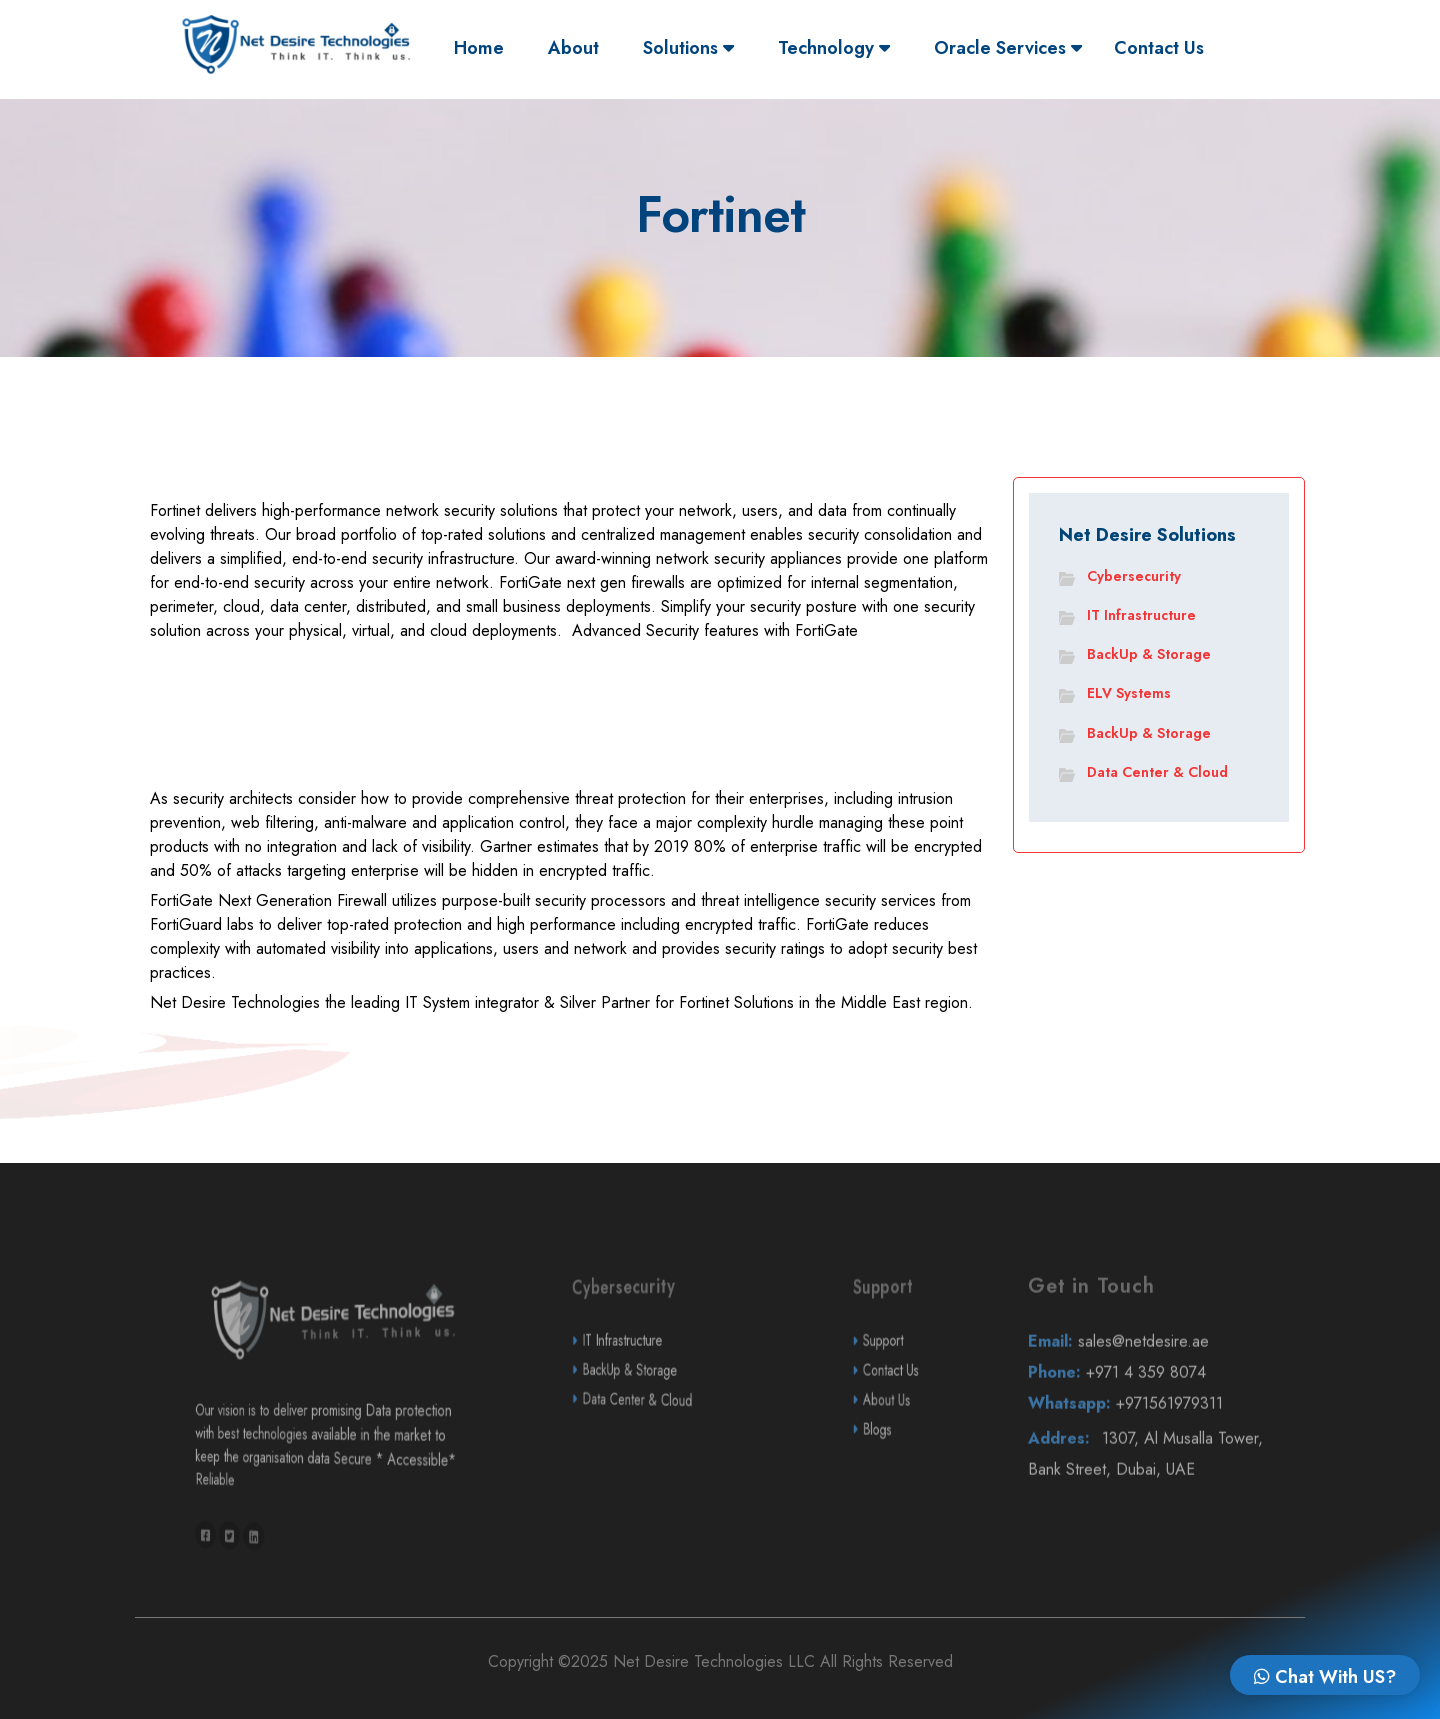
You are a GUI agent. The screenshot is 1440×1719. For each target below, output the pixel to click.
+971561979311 (1156, 1450)
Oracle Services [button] (1008, 48)
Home (484, 47)
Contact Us (1159, 48)
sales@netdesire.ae (1155, 1387)
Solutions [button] (688, 48)
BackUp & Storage (1149, 654)
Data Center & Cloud (1157, 772)
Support (911, 1386)
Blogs (910, 1476)
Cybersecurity (1134, 576)
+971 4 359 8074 (1155, 1418)
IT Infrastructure (1141, 615)
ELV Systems (1129, 693)
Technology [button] (834, 48)
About (573, 48)
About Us (911, 1446)
